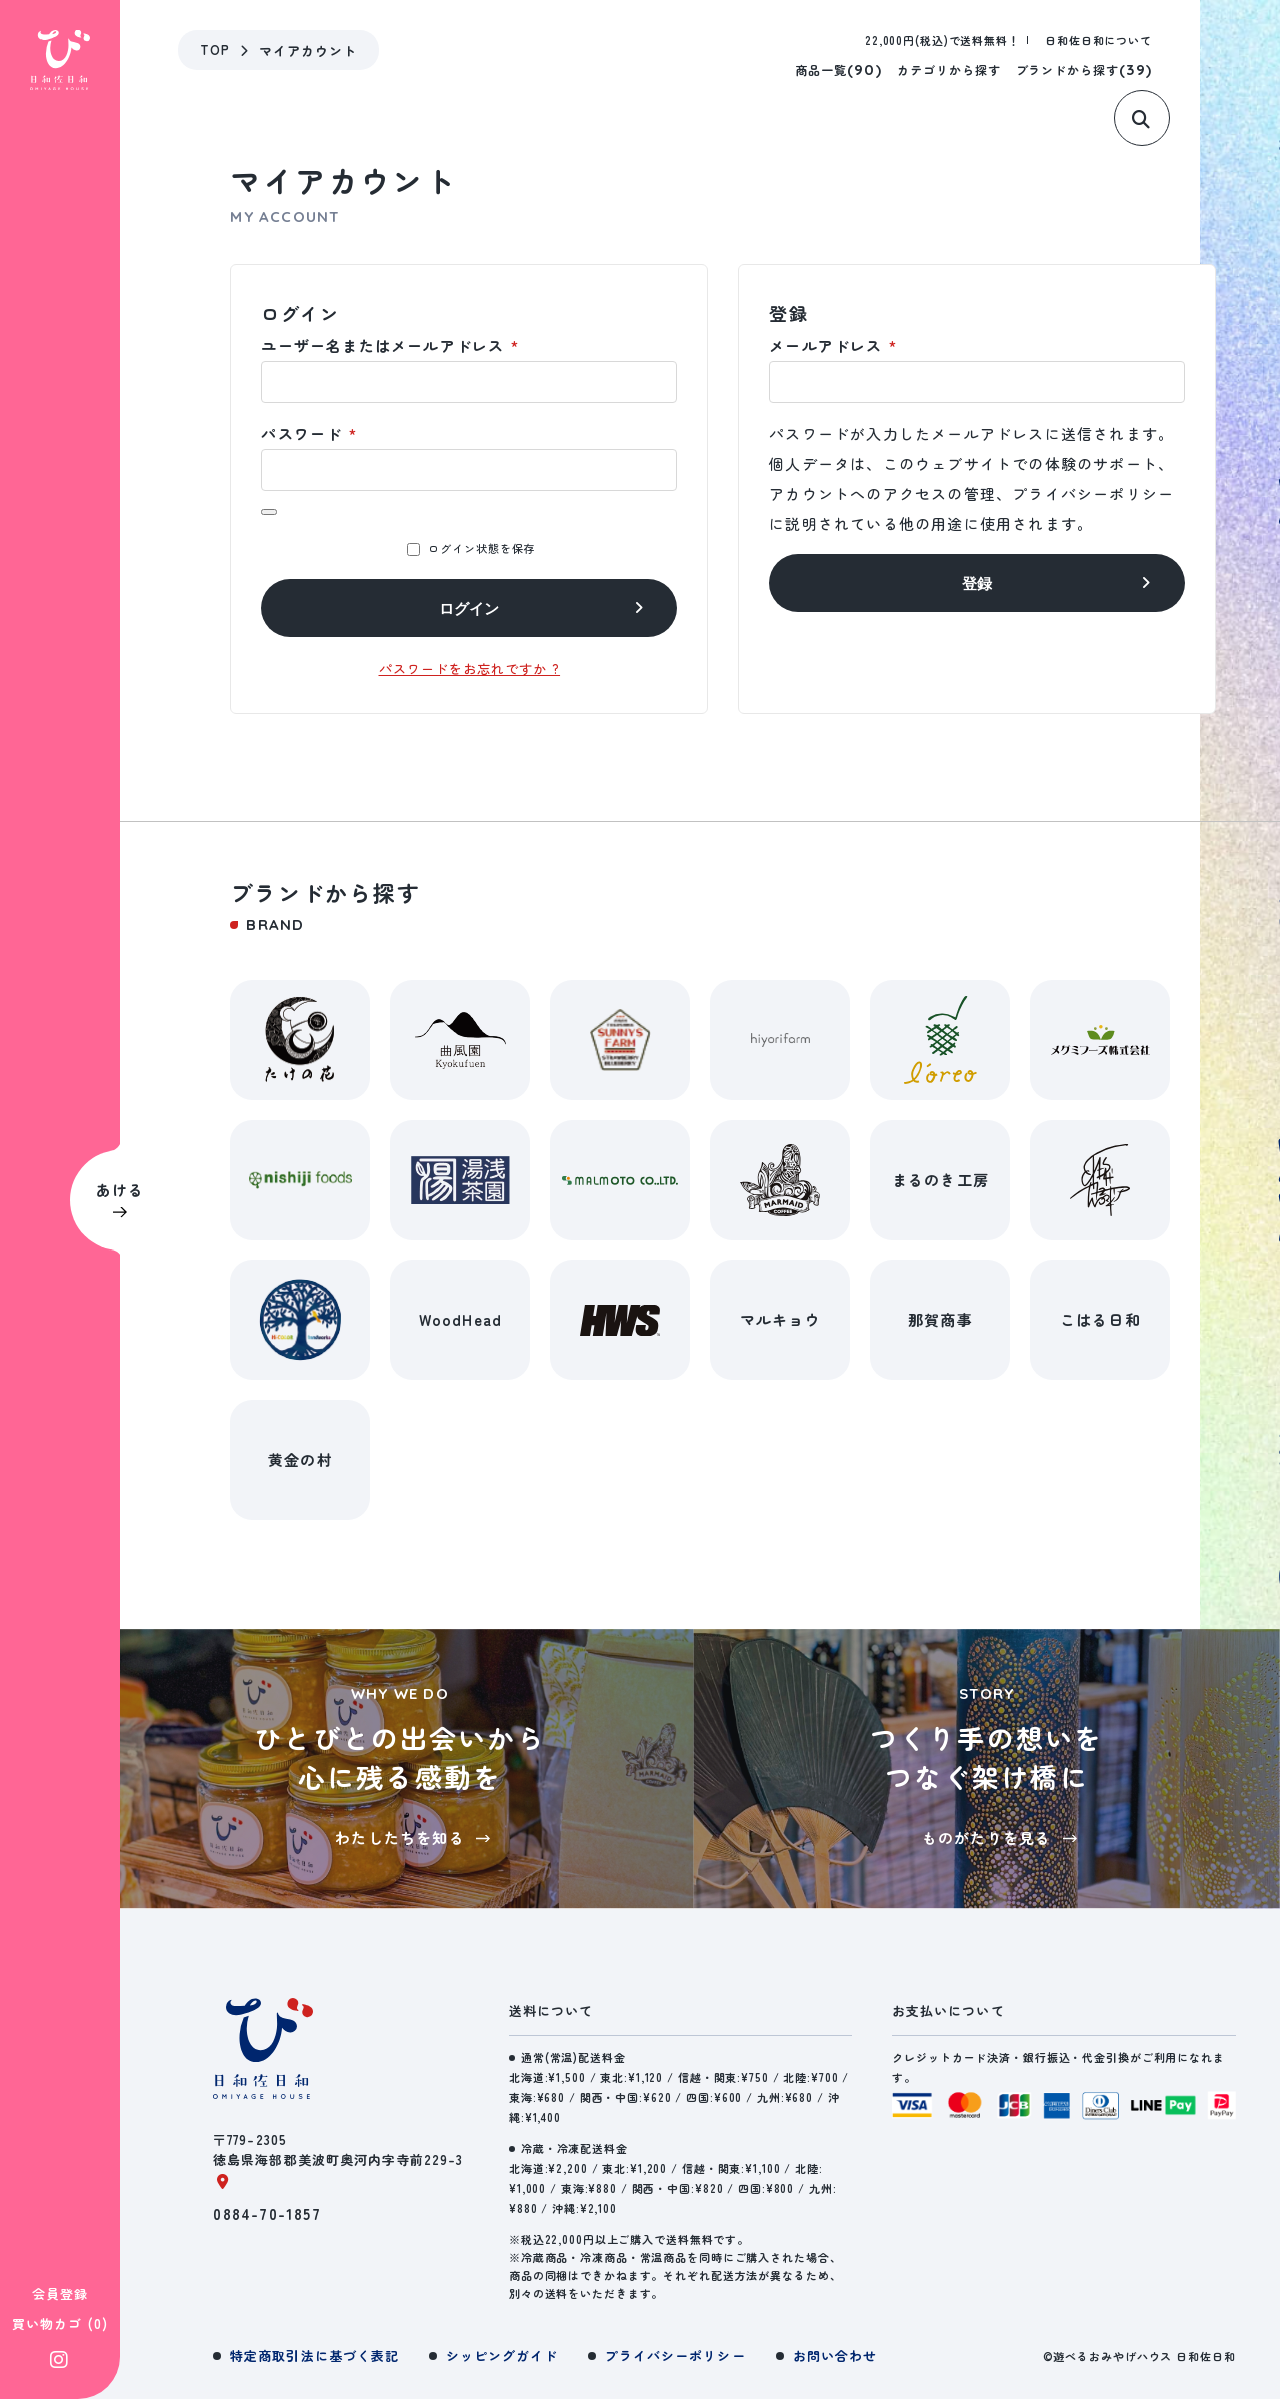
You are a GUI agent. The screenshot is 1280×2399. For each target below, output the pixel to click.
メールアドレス (833, 345)
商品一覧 (838, 69)
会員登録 (60, 1961)
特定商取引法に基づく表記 (314, 2355)
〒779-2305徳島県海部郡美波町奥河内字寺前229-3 (338, 2159)
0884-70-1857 (266, 2213)
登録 (977, 583)
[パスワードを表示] (269, 512)
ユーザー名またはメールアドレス (389, 345)
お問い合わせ (835, 2355)
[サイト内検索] (1149, 128)
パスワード (308, 433)
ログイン (469, 608)
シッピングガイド (502, 2355)
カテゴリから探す (949, 69)
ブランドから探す (1084, 69)
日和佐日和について (1098, 40)
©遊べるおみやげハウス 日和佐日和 (1139, 2356)
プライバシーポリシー (1093, 493)
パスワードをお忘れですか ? (470, 668)
